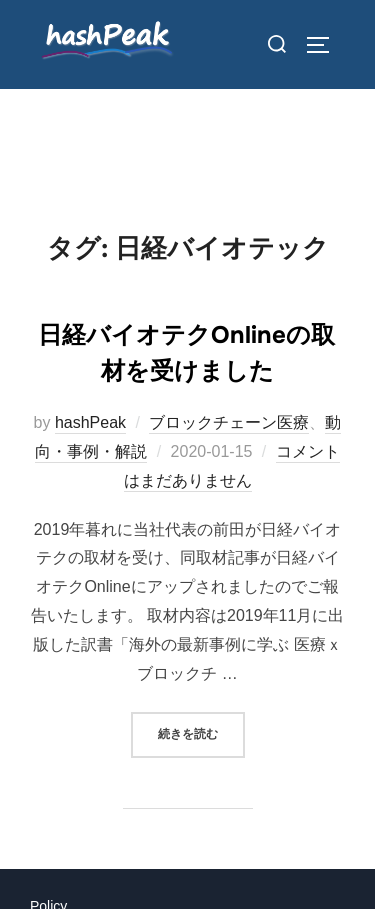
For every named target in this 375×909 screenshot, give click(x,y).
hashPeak (90, 422)
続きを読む (201, 732)
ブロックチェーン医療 (229, 422)
